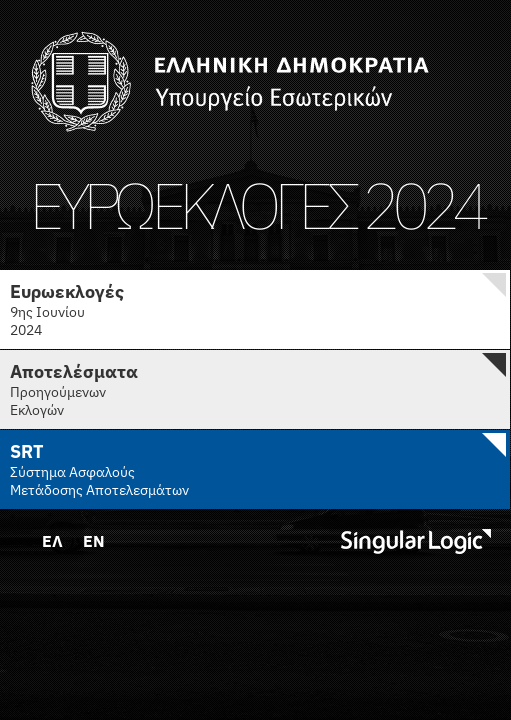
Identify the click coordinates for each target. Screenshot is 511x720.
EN (94, 541)
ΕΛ (52, 541)
